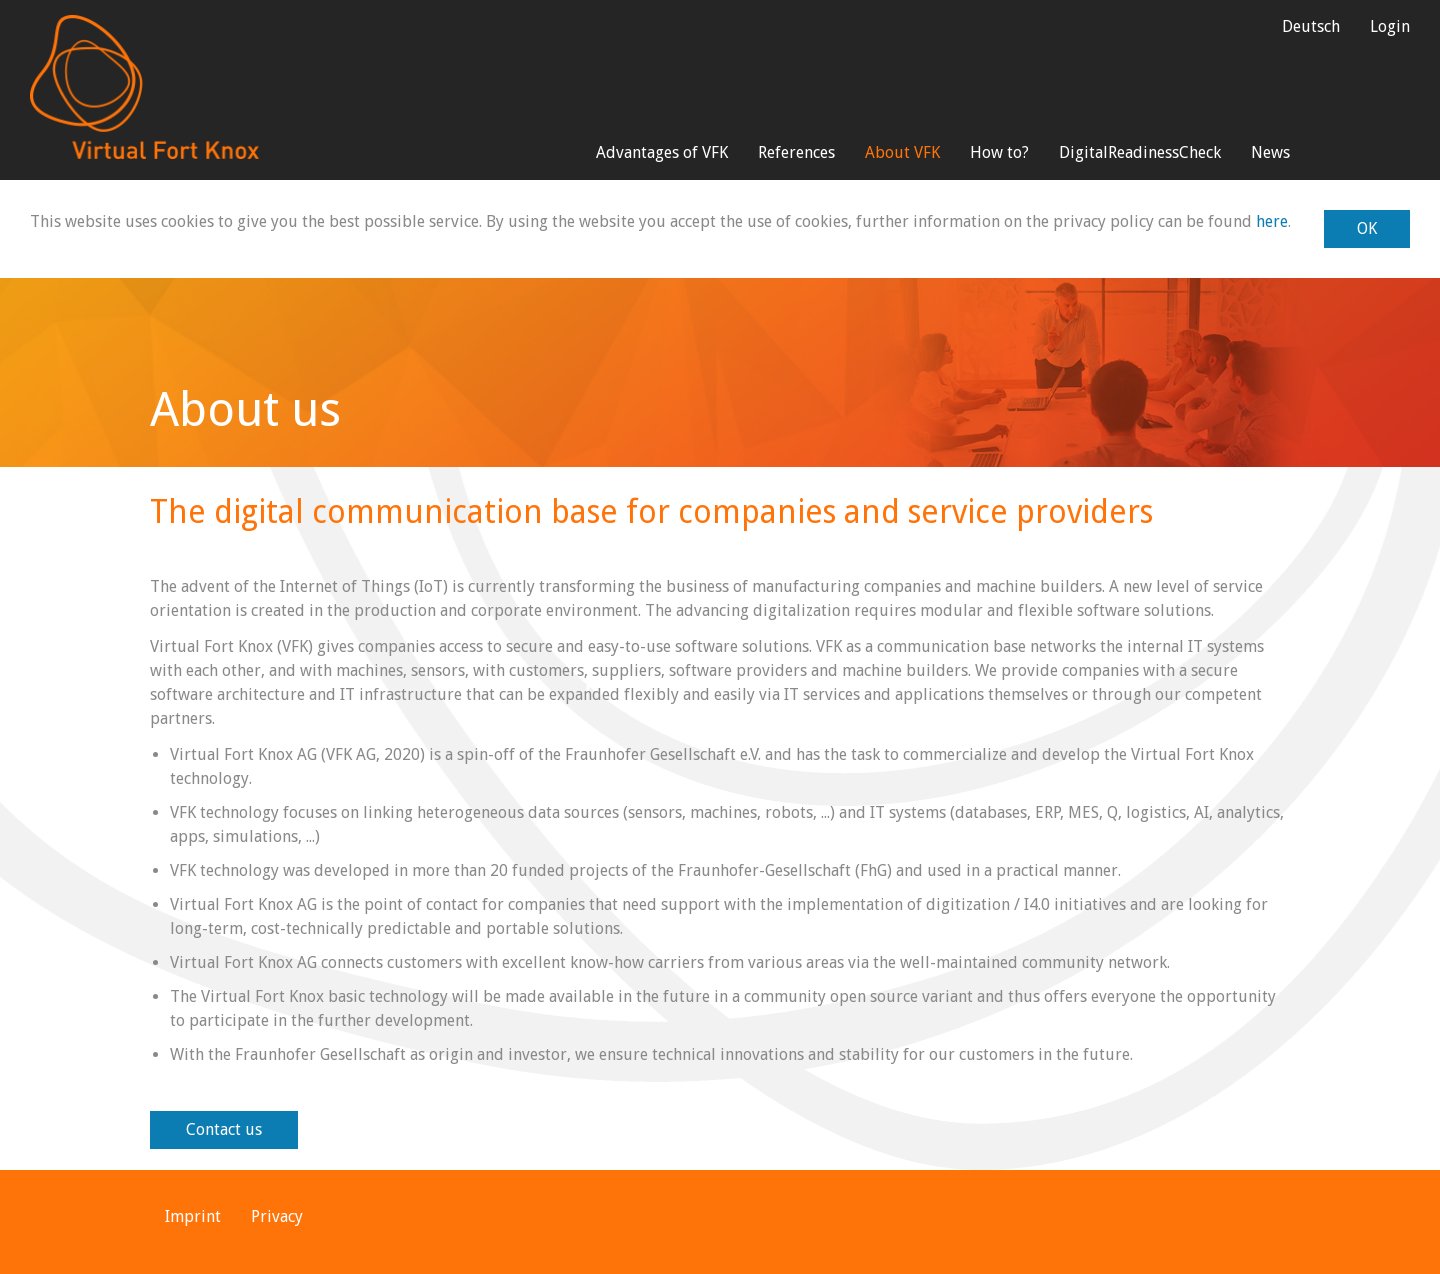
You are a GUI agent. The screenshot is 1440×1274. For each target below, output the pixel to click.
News (1270, 152)
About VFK (902, 152)
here (1272, 221)
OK (1367, 228)
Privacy (277, 1216)
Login (1390, 26)
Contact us (224, 1129)
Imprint (193, 1216)
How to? (999, 152)
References (796, 152)
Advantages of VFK (662, 152)
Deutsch (1311, 26)
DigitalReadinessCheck (1140, 152)
